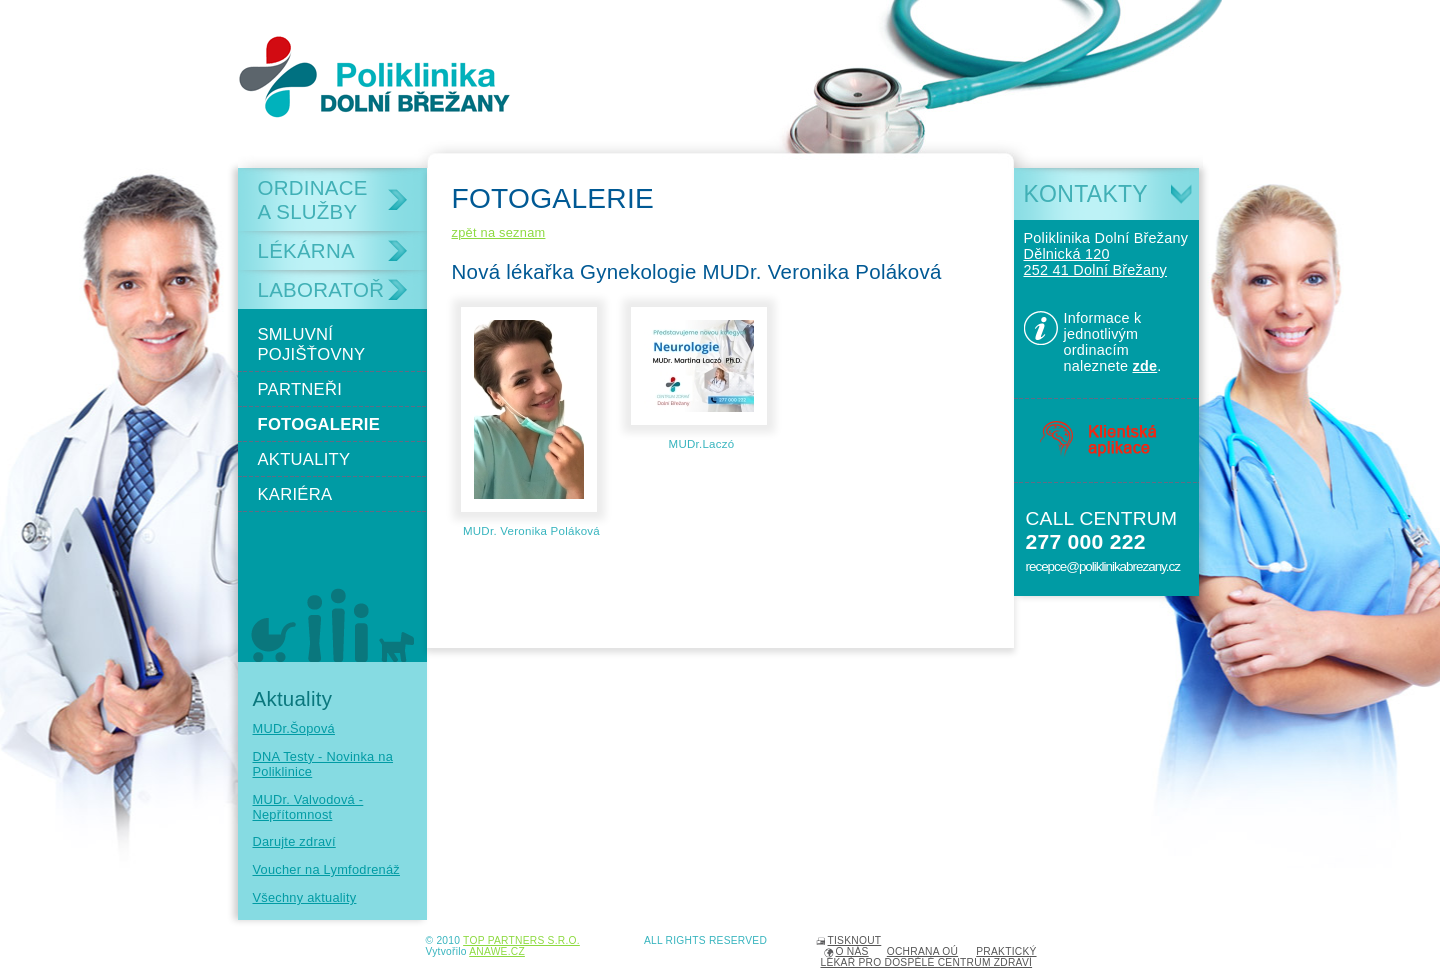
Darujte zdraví (294, 841)
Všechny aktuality (305, 897)
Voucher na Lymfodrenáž (326, 869)
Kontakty (1086, 194)
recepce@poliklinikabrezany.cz (1103, 566)
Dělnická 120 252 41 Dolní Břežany (1096, 262)
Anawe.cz (497, 951)
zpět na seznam (499, 232)
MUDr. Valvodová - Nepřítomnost (308, 807)
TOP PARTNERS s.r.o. (521, 940)
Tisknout (855, 940)
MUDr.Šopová (294, 728)
